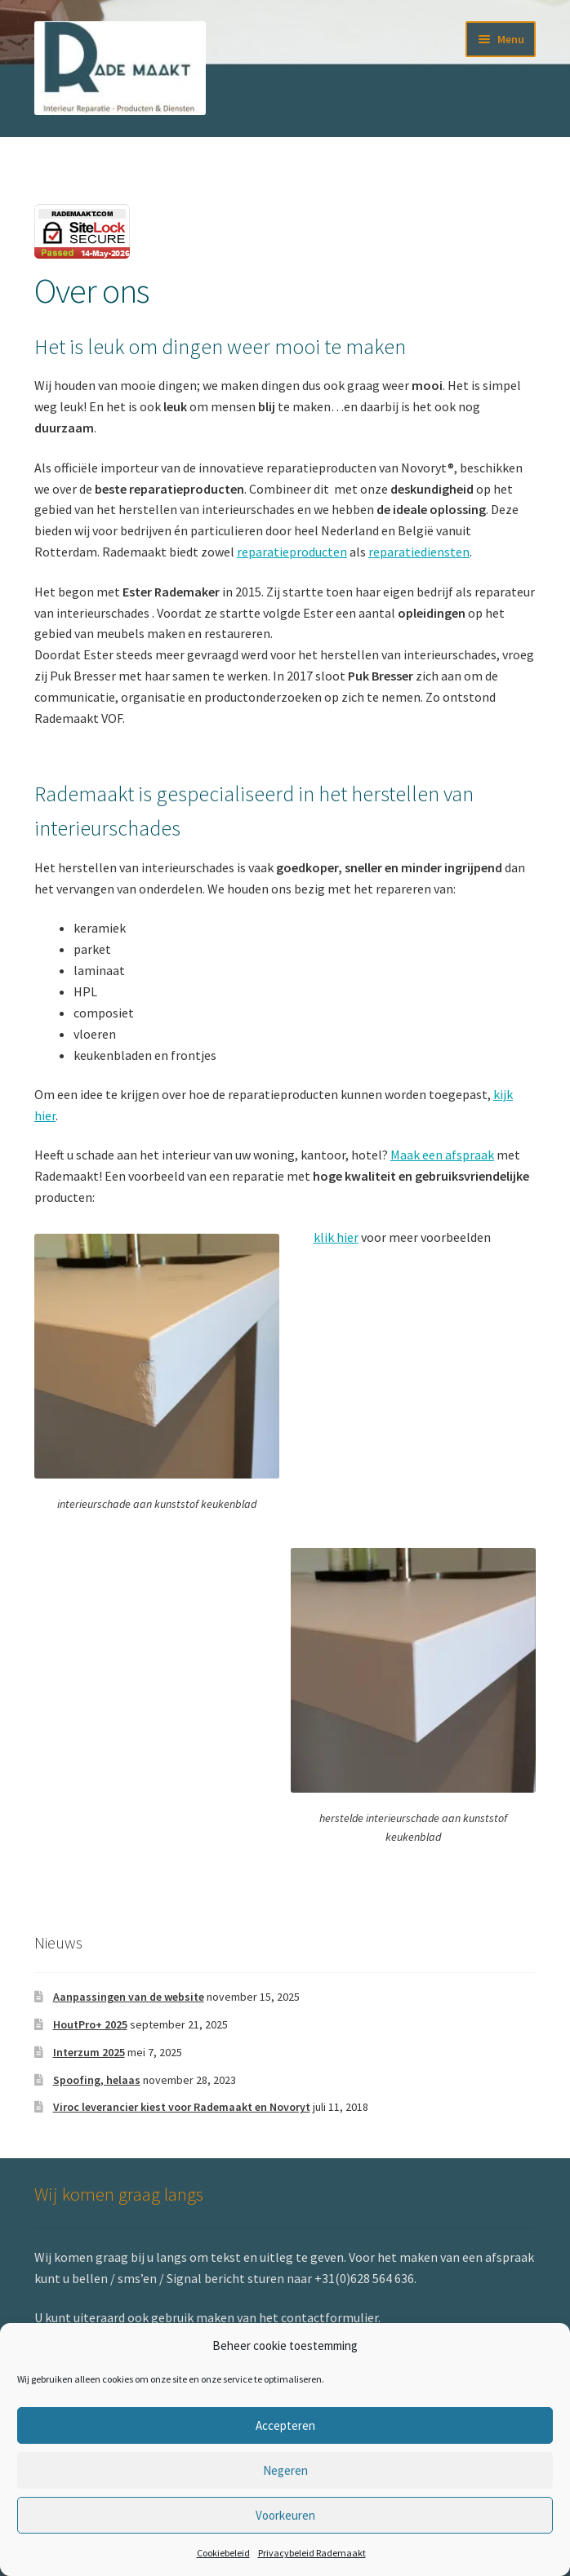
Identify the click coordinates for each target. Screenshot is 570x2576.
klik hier (336, 1237)
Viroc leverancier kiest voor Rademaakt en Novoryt (181, 2106)
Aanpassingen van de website (128, 1996)
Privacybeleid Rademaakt (312, 2553)
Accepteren (285, 2425)
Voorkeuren (285, 2515)
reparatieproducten (292, 551)
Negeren (285, 2470)
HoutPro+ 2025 (90, 2024)
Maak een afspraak (442, 1154)
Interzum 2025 (89, 2052)
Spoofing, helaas (96, 2080)
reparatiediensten (419, 551)
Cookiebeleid (223, 2553)
